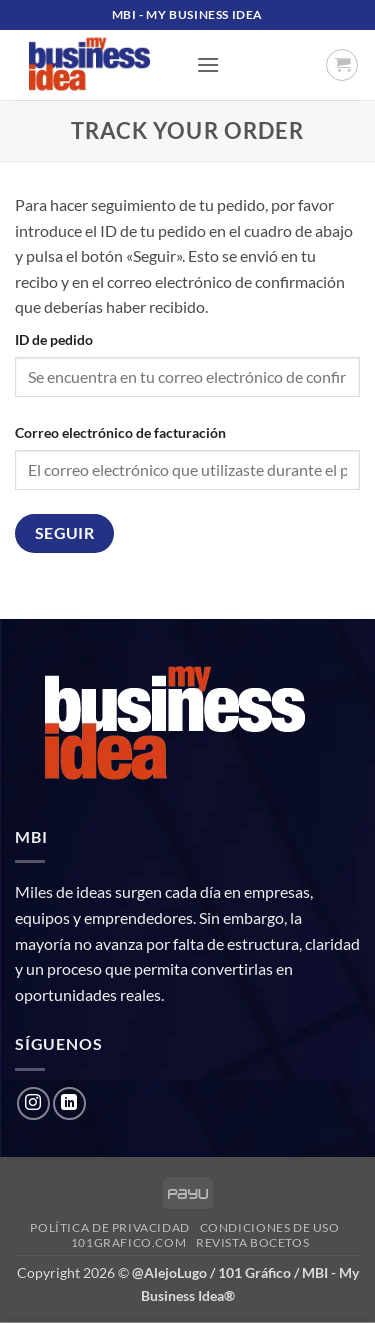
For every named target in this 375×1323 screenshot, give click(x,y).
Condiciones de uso (270, 1227)
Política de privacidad (109, 1227)
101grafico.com (129, 1242)
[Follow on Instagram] (33, 1103)
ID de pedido (54, 339)
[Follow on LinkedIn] (69, 1103)
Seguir (65, 533)
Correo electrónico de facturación (120, 432)
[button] (208, 64)
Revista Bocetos (252, 1242)
